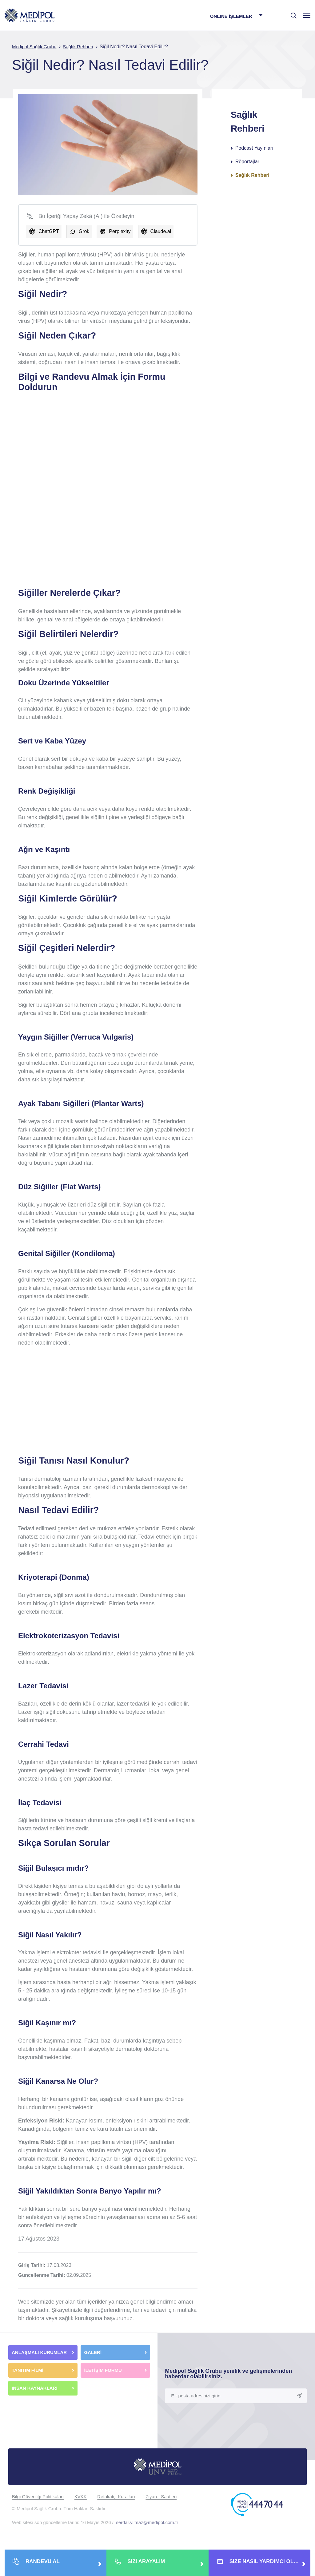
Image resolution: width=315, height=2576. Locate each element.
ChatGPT (48, 231)
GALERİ (93, 2352)
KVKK (80, 2496)
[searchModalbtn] (291, 13)
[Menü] (306, 15)
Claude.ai (160, 231)
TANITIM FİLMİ (27, 2370)
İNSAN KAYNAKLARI (35, 2388)
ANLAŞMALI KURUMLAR (39, 2352)
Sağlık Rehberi (252, 175)
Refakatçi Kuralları (116, 2496)
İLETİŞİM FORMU (103, 2370)
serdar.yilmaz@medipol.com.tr (147, 2522)
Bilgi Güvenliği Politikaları (38, 2496)
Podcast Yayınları (254, 148)
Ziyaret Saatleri (161, 2496)
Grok (84, 231)
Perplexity (119, 231)
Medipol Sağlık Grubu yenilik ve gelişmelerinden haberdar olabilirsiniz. (228, 2373)
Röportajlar (247, 161)
